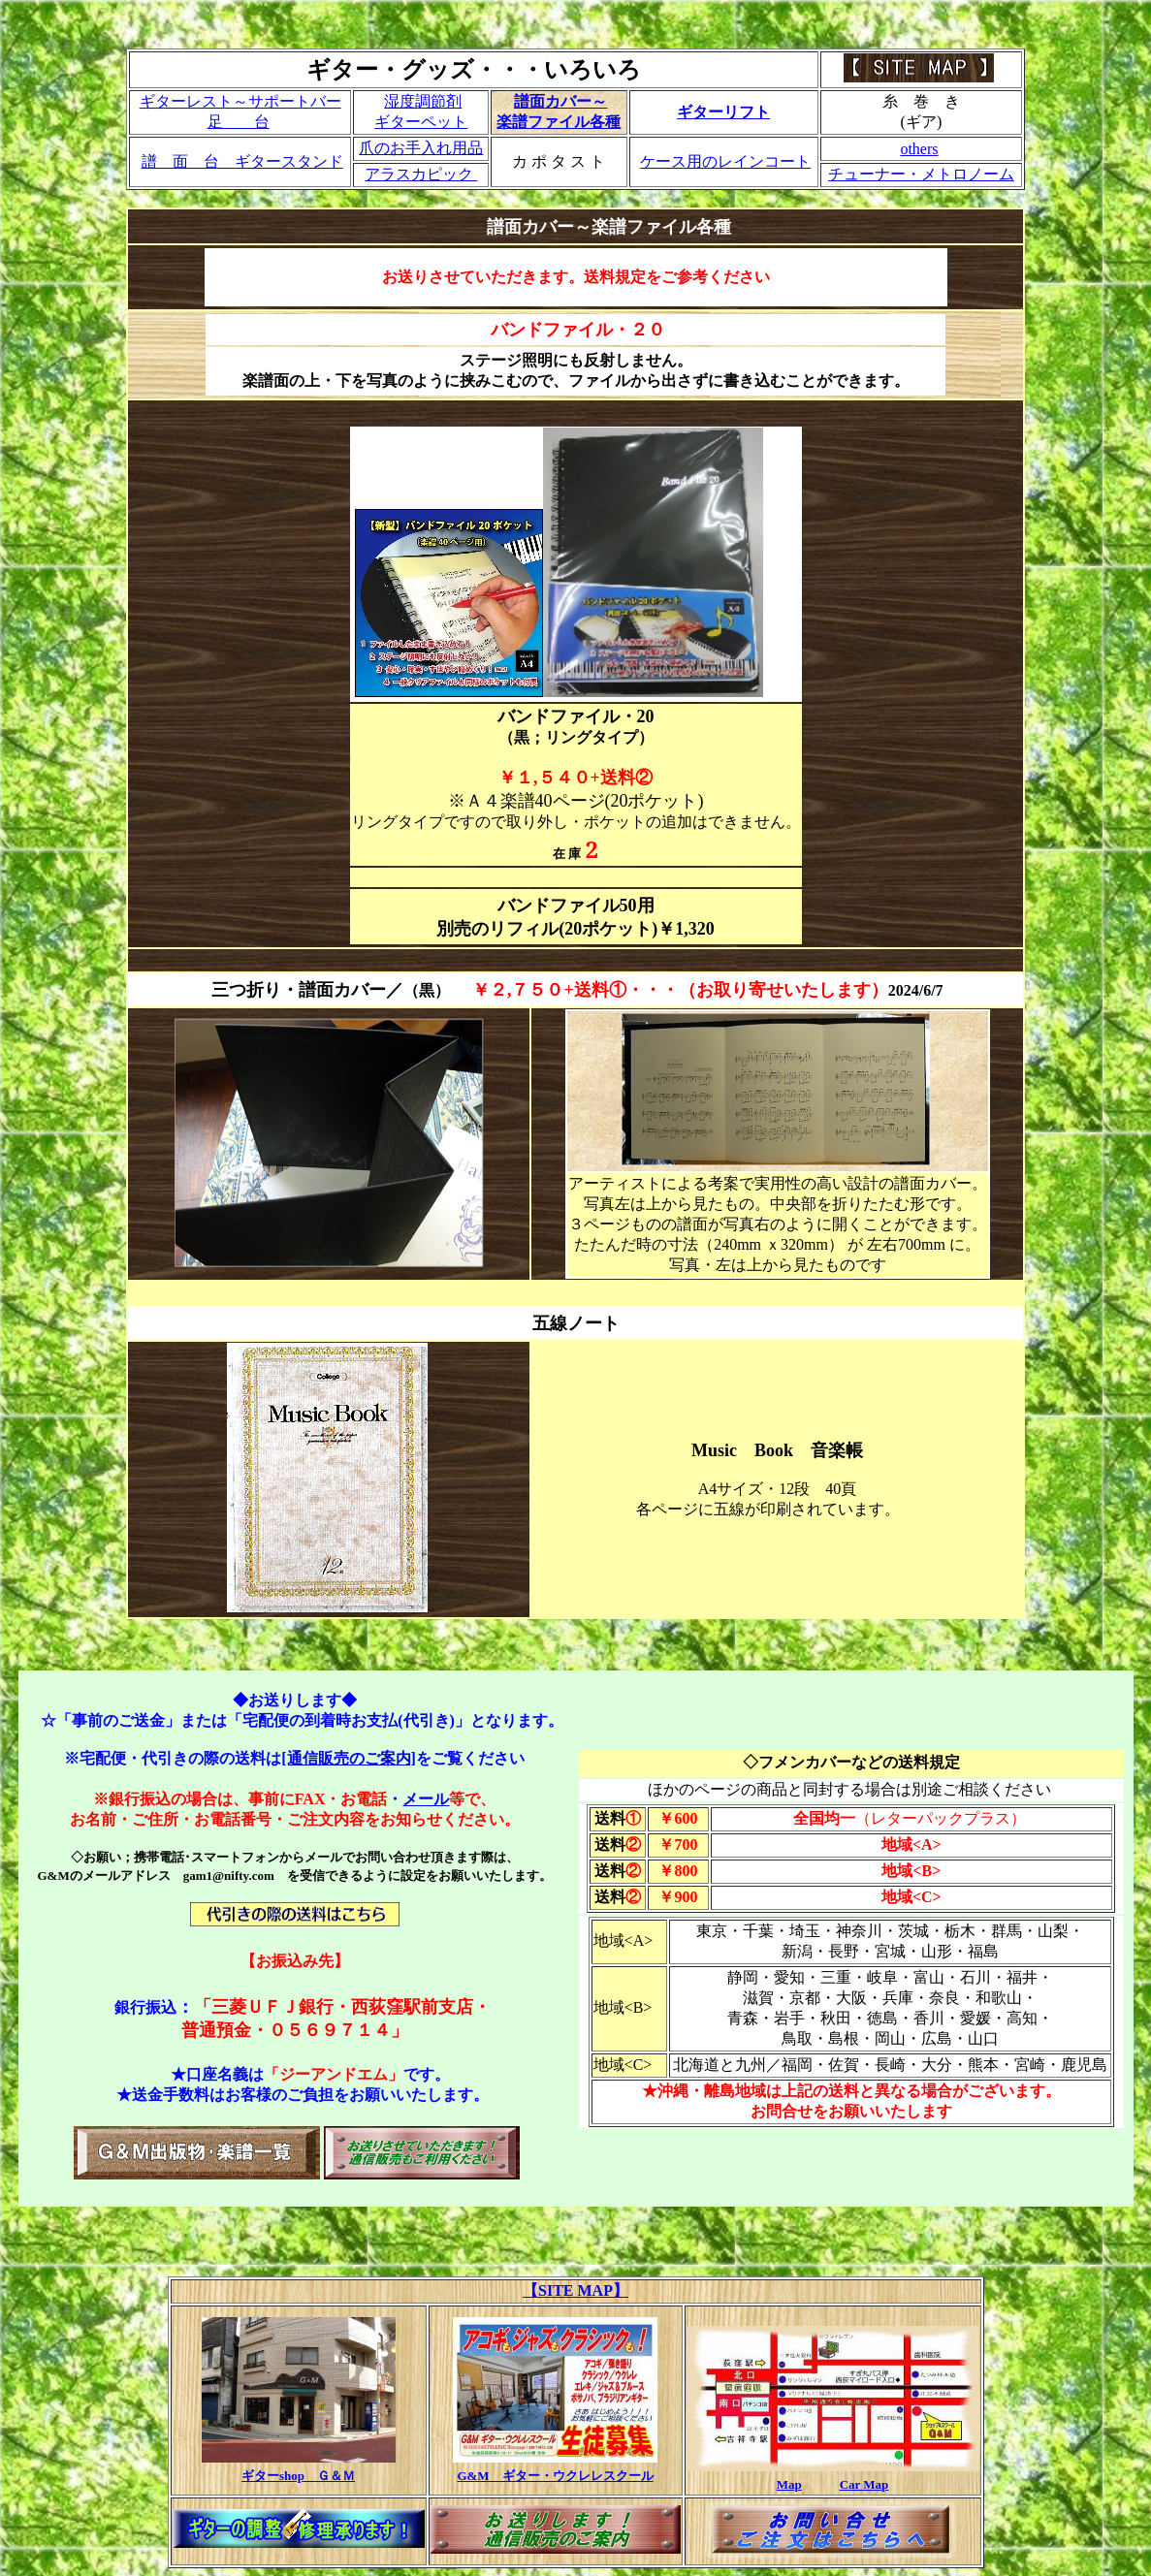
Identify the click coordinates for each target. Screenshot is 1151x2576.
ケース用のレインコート (725, 161)
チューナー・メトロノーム (921, 174)
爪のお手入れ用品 (421, 148)
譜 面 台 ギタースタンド (242, 161)
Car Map (864, 2484)
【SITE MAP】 (575, 2290)
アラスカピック (421, 174)
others (919, 149)
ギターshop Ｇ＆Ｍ (298, 2475)
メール (425, 1799)
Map (789, 2484)
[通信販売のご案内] (348, 1758)
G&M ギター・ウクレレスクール (555, 2475)
